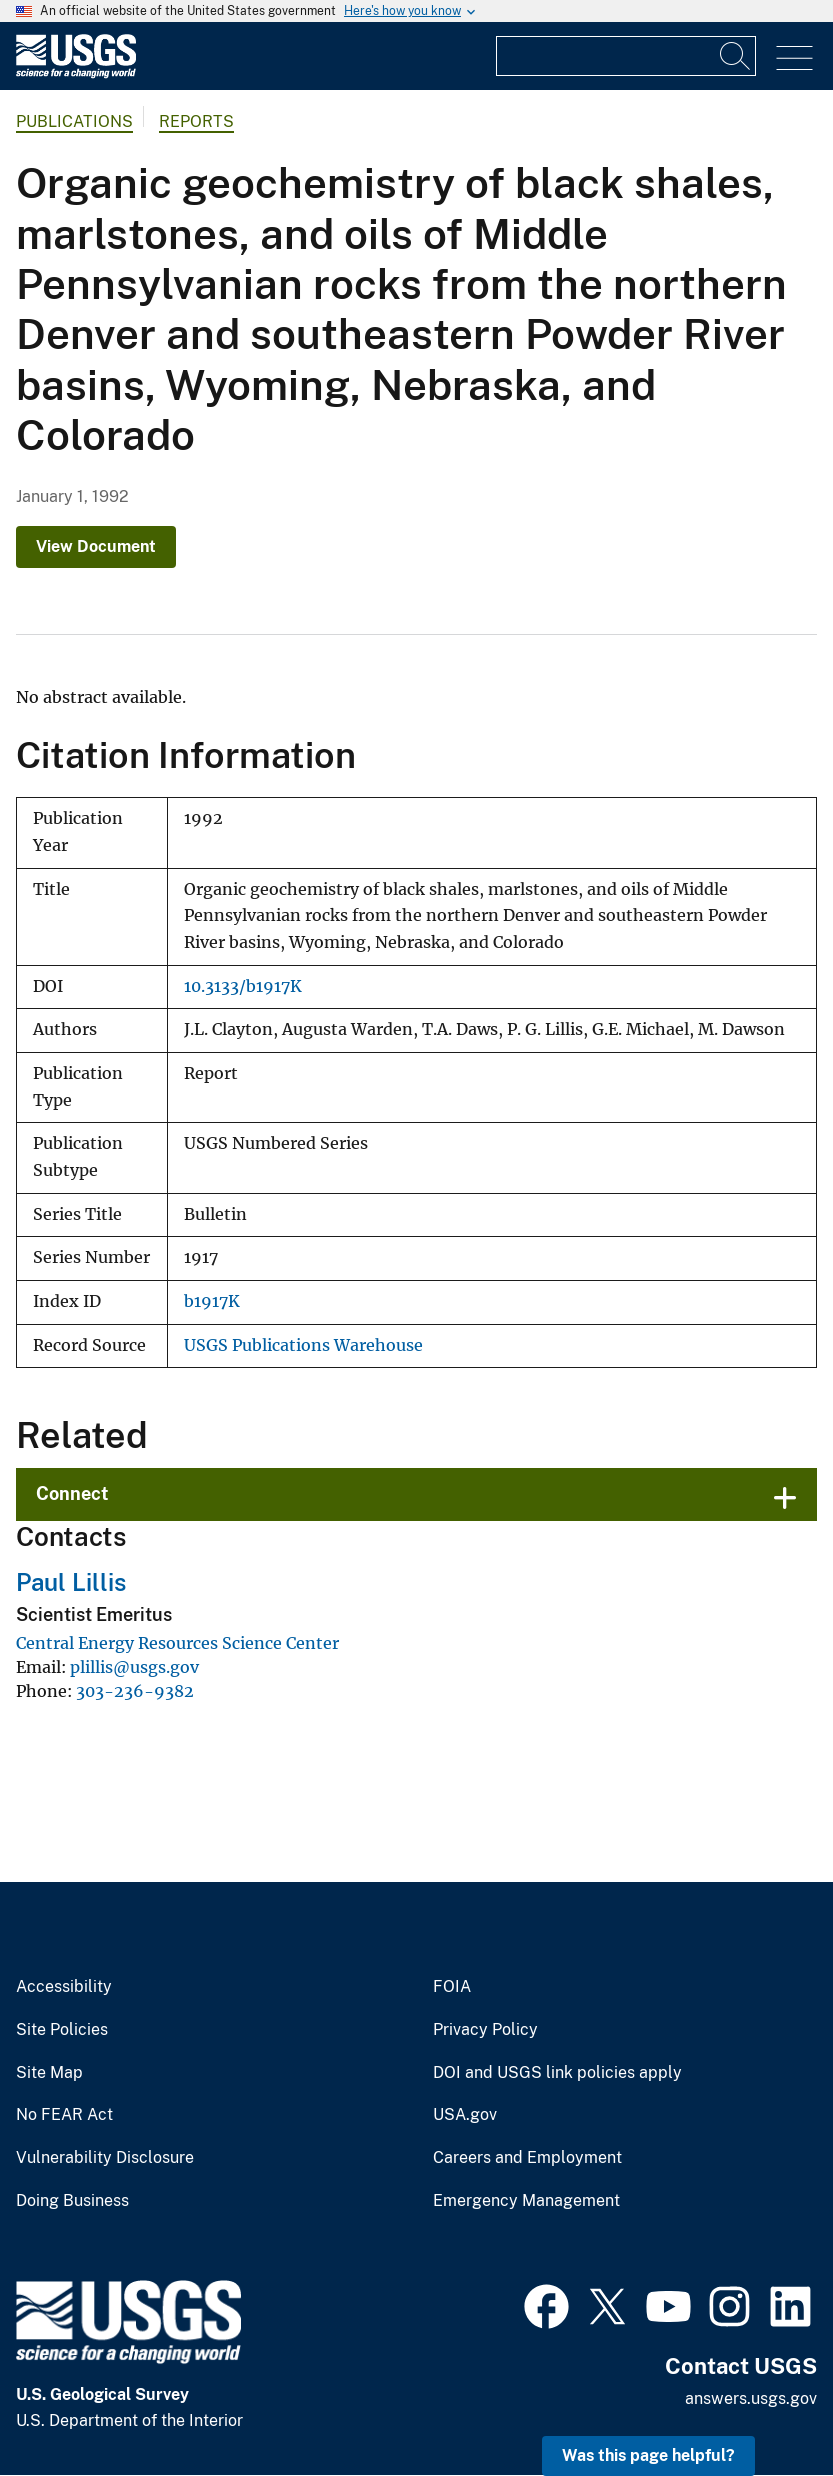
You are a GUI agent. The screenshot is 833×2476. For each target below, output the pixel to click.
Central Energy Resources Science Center (177, 1643)
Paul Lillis (71, 1582)
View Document (96, 546)
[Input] (626, 56)
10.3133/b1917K (243, 986)
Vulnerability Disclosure (105, 2158)
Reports (196, 121)
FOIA (452, 1987)
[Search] (736, 56)
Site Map (49, 2073)
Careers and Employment (527, 2158)
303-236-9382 (135, 1691)
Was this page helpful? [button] (648, 2455)
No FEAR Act (64, 2115)
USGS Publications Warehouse (303, 1345)
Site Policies (62, 2030)
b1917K (212, 1301)
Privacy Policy (485, 2030)
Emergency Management (526, 2201)
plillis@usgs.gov (134, 1667)
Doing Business (72, 2201)
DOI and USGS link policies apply (557, 2073)
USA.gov (465, 2115)
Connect (72, 1493)
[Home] (76, 73)
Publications (74, 121)
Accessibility (64, 1987)
